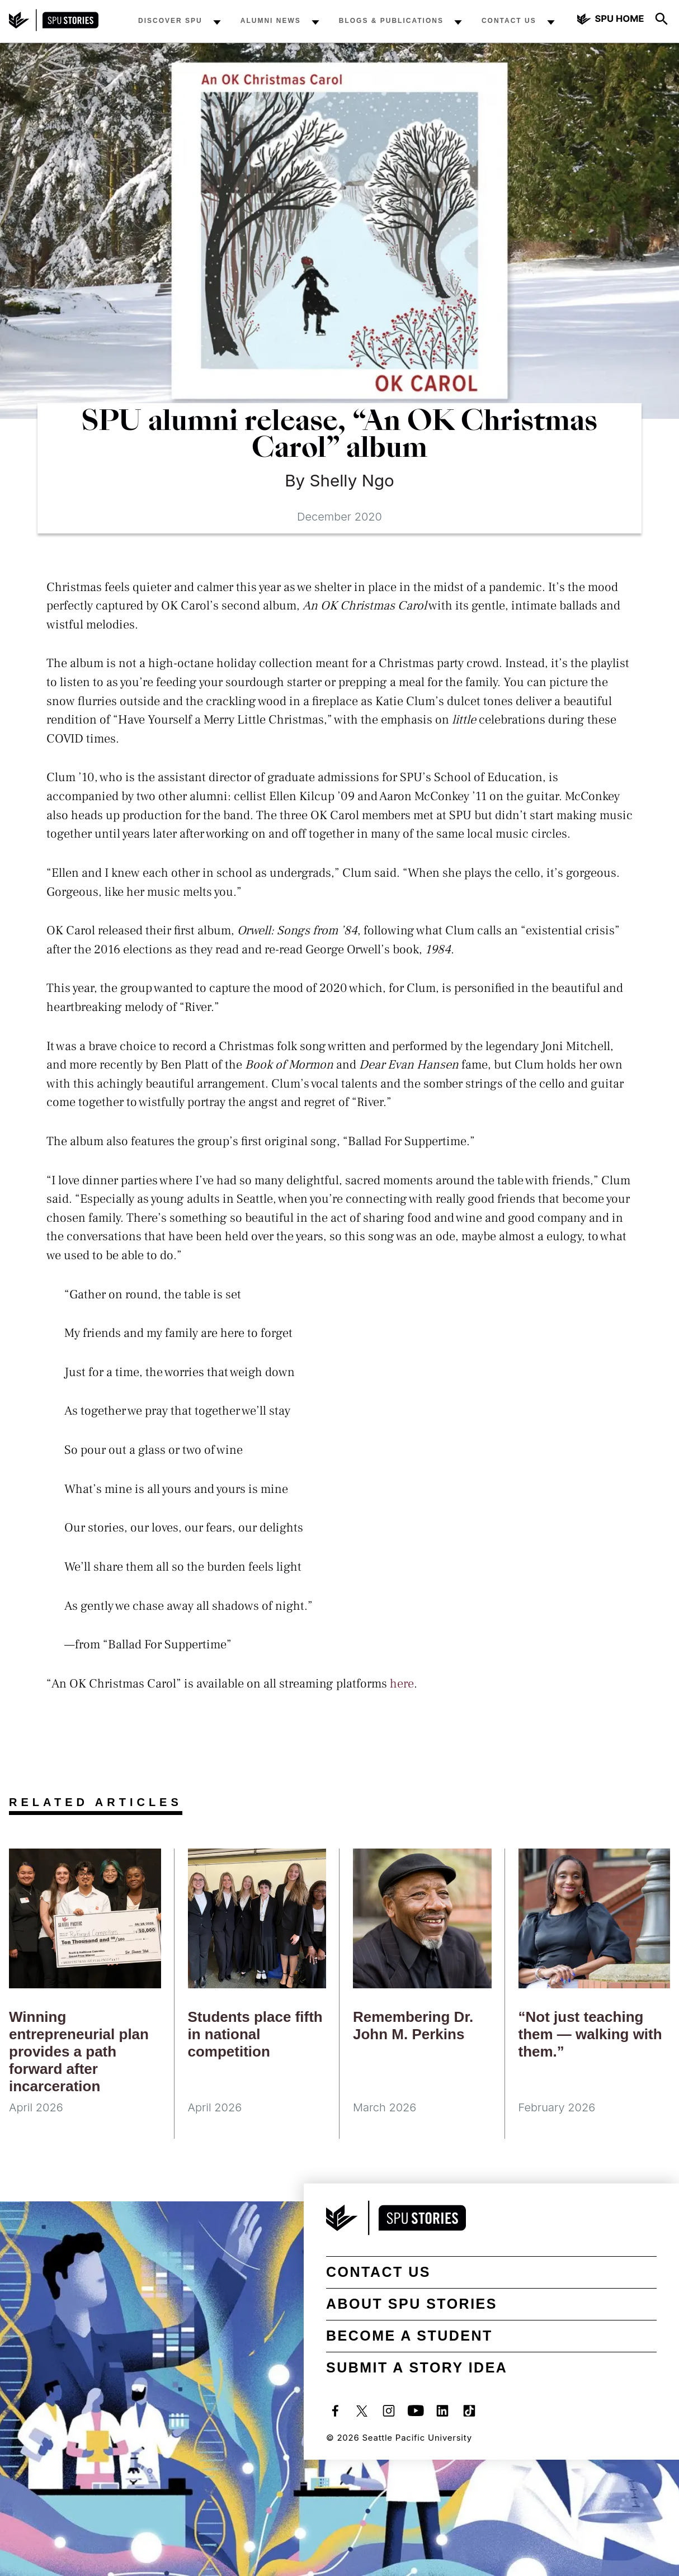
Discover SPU (170, 21)
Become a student (409, 2335)
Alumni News (271, 21)
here (402, 1683)
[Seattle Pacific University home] (610, 20)
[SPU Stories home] (53, 28)
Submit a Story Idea (416, 2367)
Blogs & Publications (391, 21)
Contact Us (509, 21)
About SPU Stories (411, 2304)
